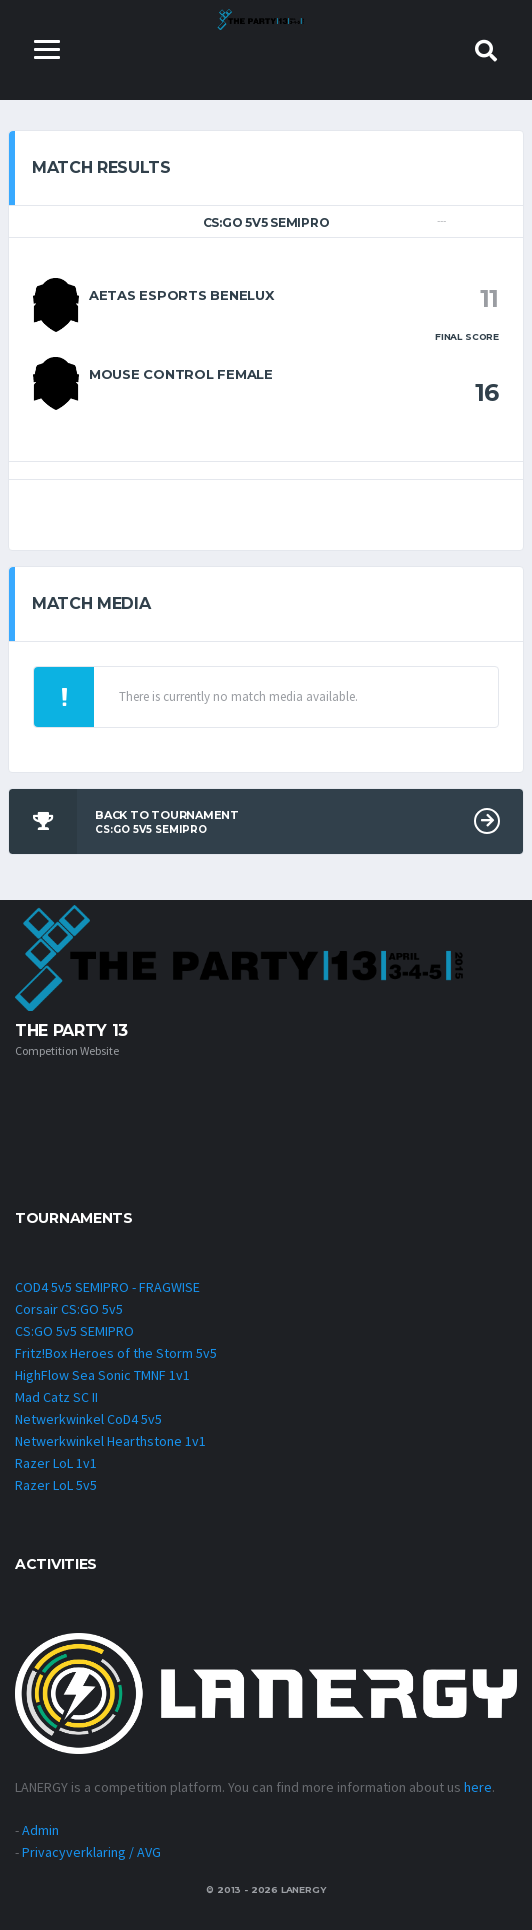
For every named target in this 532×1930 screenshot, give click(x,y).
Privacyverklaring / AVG (91, 1852)
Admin (40, 1830)
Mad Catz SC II (56, 1397)
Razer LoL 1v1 (56, 1463)
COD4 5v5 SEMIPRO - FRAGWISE (107, 1287)
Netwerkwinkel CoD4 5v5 (88, 1419)
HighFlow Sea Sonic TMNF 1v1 (102, 1375)
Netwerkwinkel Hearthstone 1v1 (110, 1441)
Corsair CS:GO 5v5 (69, 1309)
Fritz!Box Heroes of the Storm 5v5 (116, 1353)
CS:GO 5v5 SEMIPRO (74, 1331)
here (478, 1787)
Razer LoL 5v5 (56, 1485)
